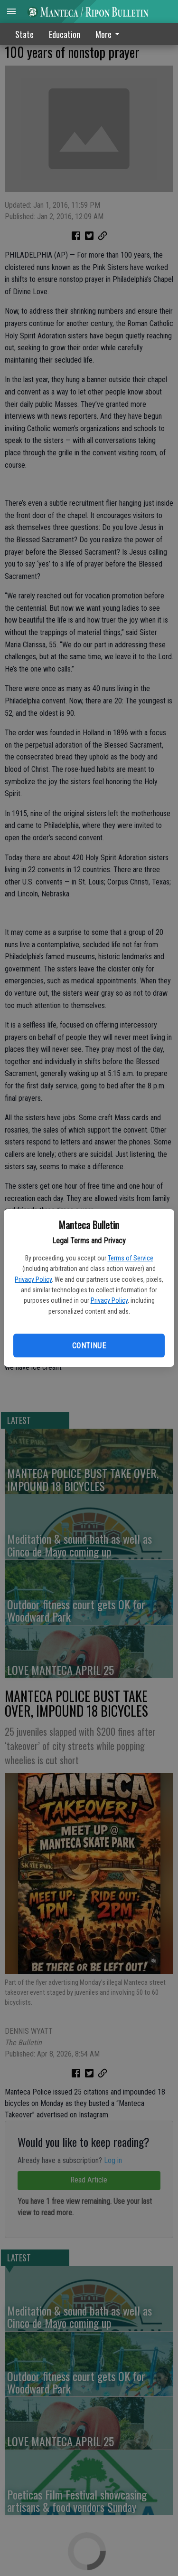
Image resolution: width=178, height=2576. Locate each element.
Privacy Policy (33, 1279)
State (24, 34)
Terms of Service (130, 1258)
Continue (89, 1345)
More (109, 34)
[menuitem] (110, 34)
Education (64, 34)
